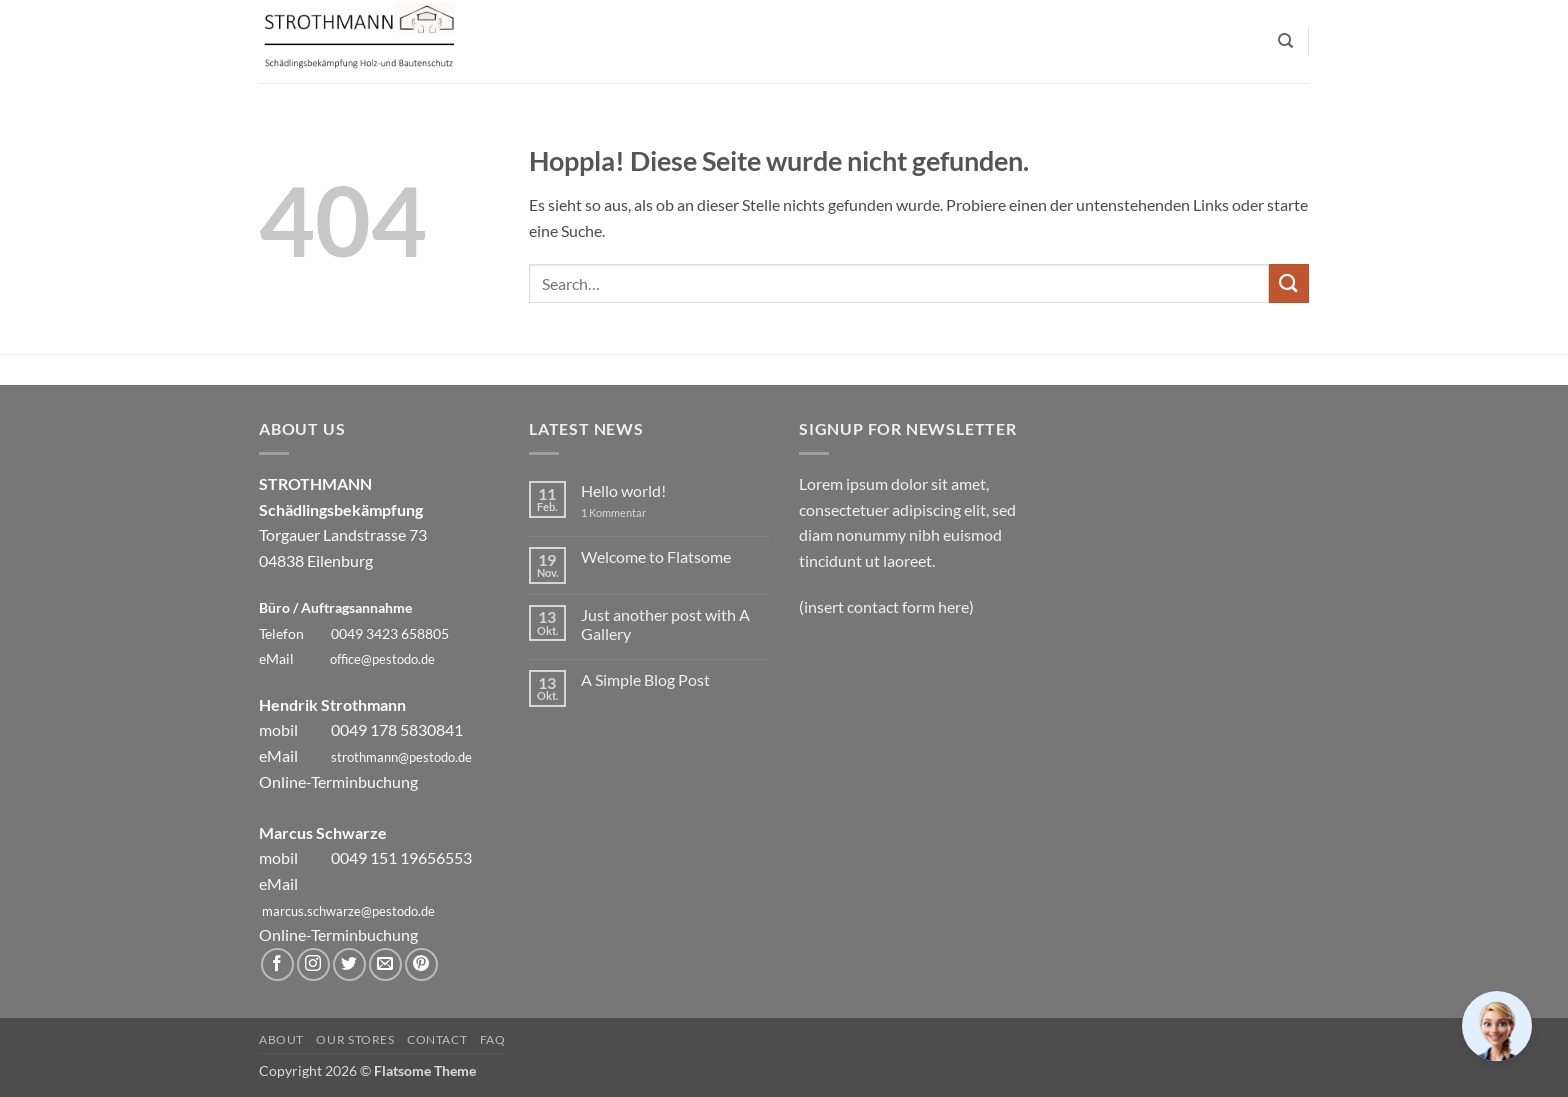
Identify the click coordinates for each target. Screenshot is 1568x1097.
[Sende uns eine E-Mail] (385, 964)
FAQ (493, 1039)
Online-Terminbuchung (338, 781)
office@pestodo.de (382, 659)
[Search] (1285, 41)
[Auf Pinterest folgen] (421, 964)
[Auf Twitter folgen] (349, 964)
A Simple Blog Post (645, 679)
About (281, 1039)
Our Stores (355, 1039)
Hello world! (623, 490)
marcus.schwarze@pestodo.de (348, 911)
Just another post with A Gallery (665, 624)
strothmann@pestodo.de (401, 757)
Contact (437, 1039)
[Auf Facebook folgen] (277, 964)
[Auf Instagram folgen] (313, 964)
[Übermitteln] (1289, 283)
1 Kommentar (628, 512)
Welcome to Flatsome (656, 556)
